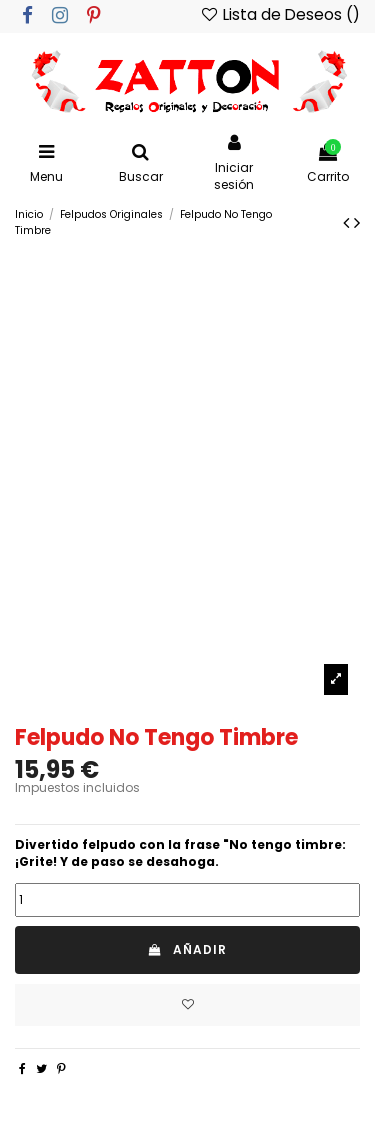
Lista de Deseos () (279, 14)
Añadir (187, 949)
